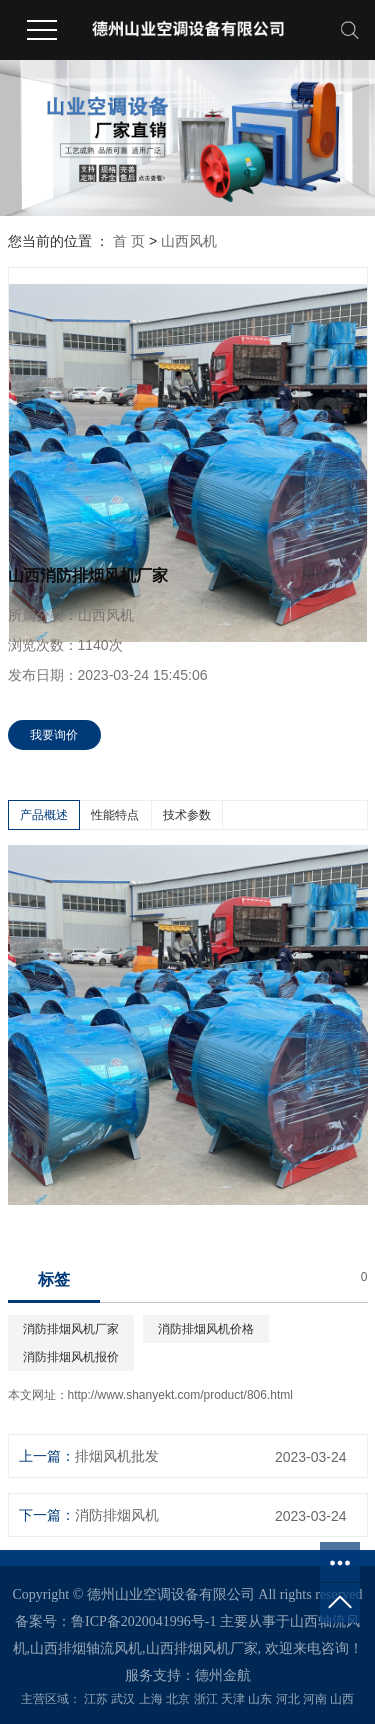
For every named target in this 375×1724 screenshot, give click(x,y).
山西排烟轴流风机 (86, 1648)
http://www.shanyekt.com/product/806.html (180, 1395)
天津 (233, 1699)
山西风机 (189, 241)
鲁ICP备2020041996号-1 (143, 1621)
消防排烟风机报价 (71, 1357)
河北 (288, 1699)
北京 (178, 1699)
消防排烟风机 (117, 1515)
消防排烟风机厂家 (71, 1329)
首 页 (129, 241)
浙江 (206, 1699)
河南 (315, 1699)
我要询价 (54, 735)
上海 (151, 1699)
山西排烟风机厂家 (202, 1648)
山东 (260, 1699)
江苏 (96, 1699)
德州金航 (223, 1675)
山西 (342, 1699)
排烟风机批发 (117, 1456)
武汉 (123, 1699)
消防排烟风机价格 (206, 1329)
